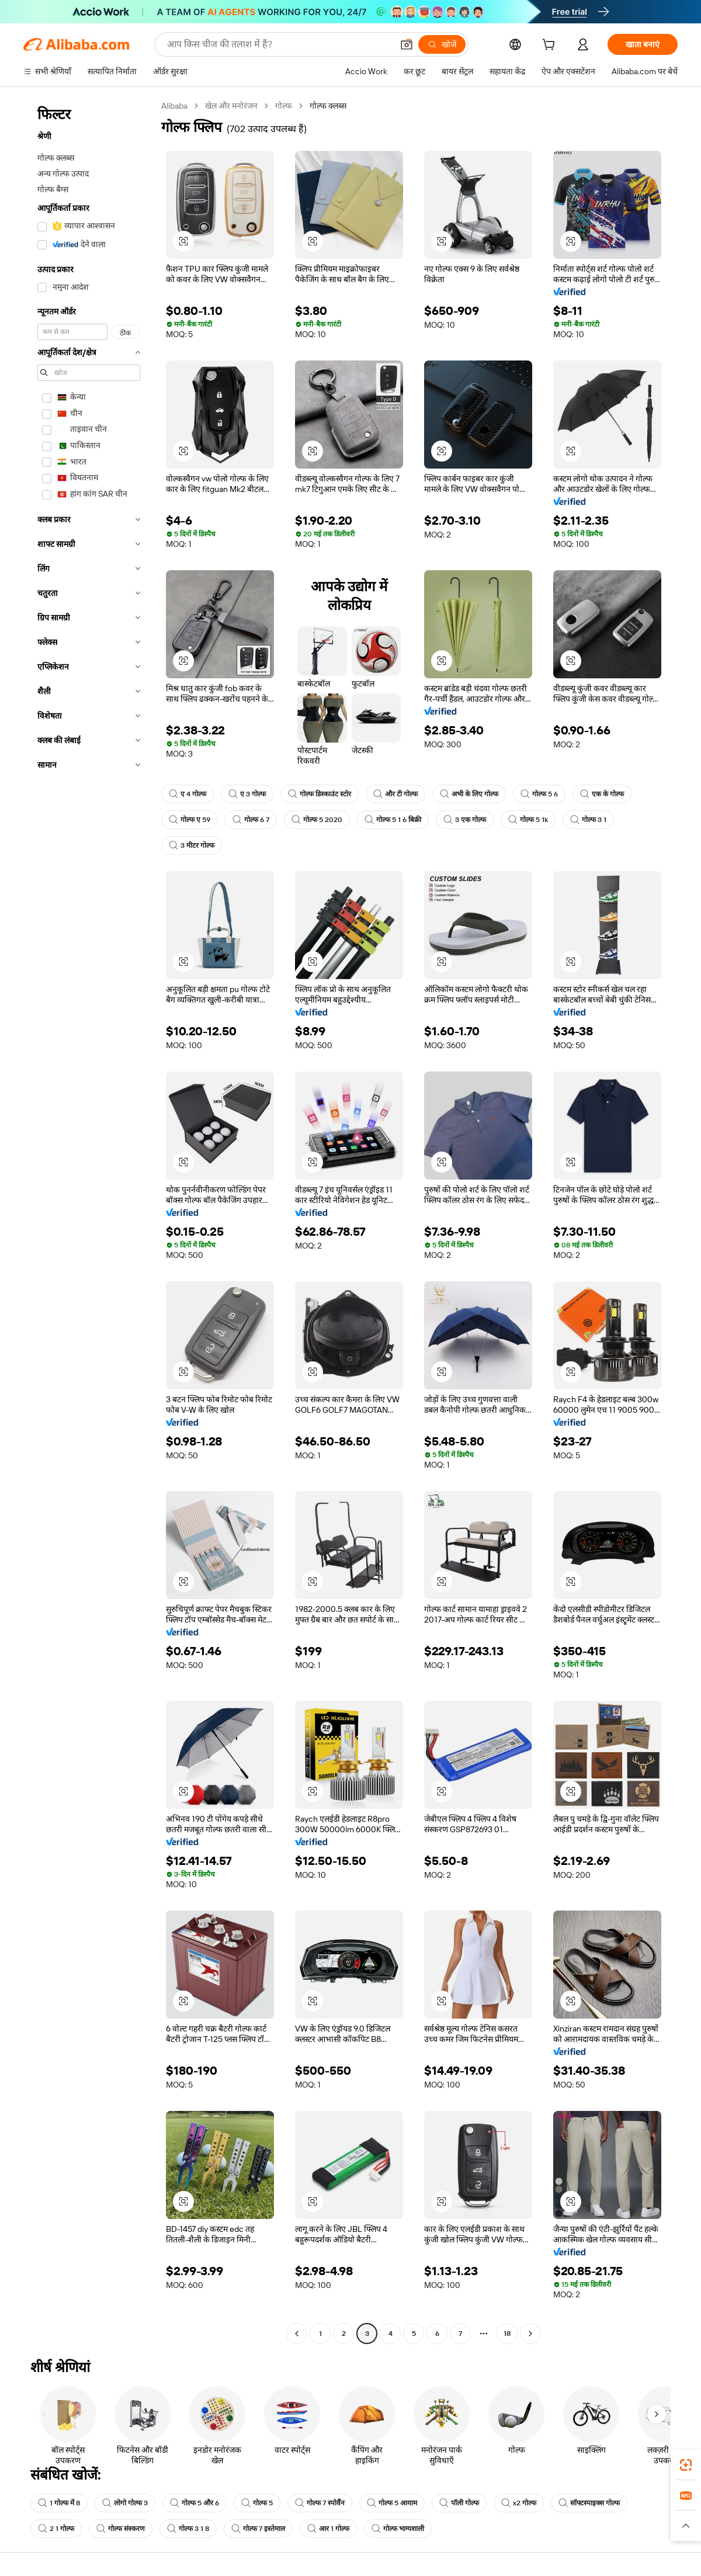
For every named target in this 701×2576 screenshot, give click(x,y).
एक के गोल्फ (602, 794)
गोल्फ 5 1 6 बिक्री (393, 819)
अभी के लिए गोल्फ (469, 794)
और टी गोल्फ (395, 794)
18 (507, 2333)
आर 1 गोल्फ (328, 2528)
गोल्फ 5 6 (539, 794)
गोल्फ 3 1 (588, 819)
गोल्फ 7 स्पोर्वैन (320, 2503)
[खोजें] (442, 44)
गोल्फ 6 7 (250, 819)
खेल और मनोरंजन (231, 105)
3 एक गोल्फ (464, 819)
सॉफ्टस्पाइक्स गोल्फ (589, 2503)
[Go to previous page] (296, 2333)
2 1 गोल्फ (56, 2528)
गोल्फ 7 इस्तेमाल (258, 2528)
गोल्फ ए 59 (189, 819)
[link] (686, 2465)
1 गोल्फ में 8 (59, 2503)
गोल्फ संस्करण (120, 2528)
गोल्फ (283, 105)
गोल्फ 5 (257, 2503)
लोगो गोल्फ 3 (125, 2503)
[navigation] (88, 1221)
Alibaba (174, 105)
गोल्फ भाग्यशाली (398, 2528)
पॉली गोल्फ (459, 2503)
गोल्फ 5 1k (528, 819)
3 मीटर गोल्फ (191, 845)
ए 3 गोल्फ (247, 794)
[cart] (551, 46)
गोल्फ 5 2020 (316, 819)
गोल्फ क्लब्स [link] (328, 105)
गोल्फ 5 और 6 (194, 2503)
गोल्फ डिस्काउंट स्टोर (319, 794)
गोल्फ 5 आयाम (392, 2503)
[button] (407, 44)
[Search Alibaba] (278, 44)
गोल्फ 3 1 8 (188, 2528)
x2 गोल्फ (518, 2503)
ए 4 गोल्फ (187, 794)
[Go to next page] (530, 2333)
